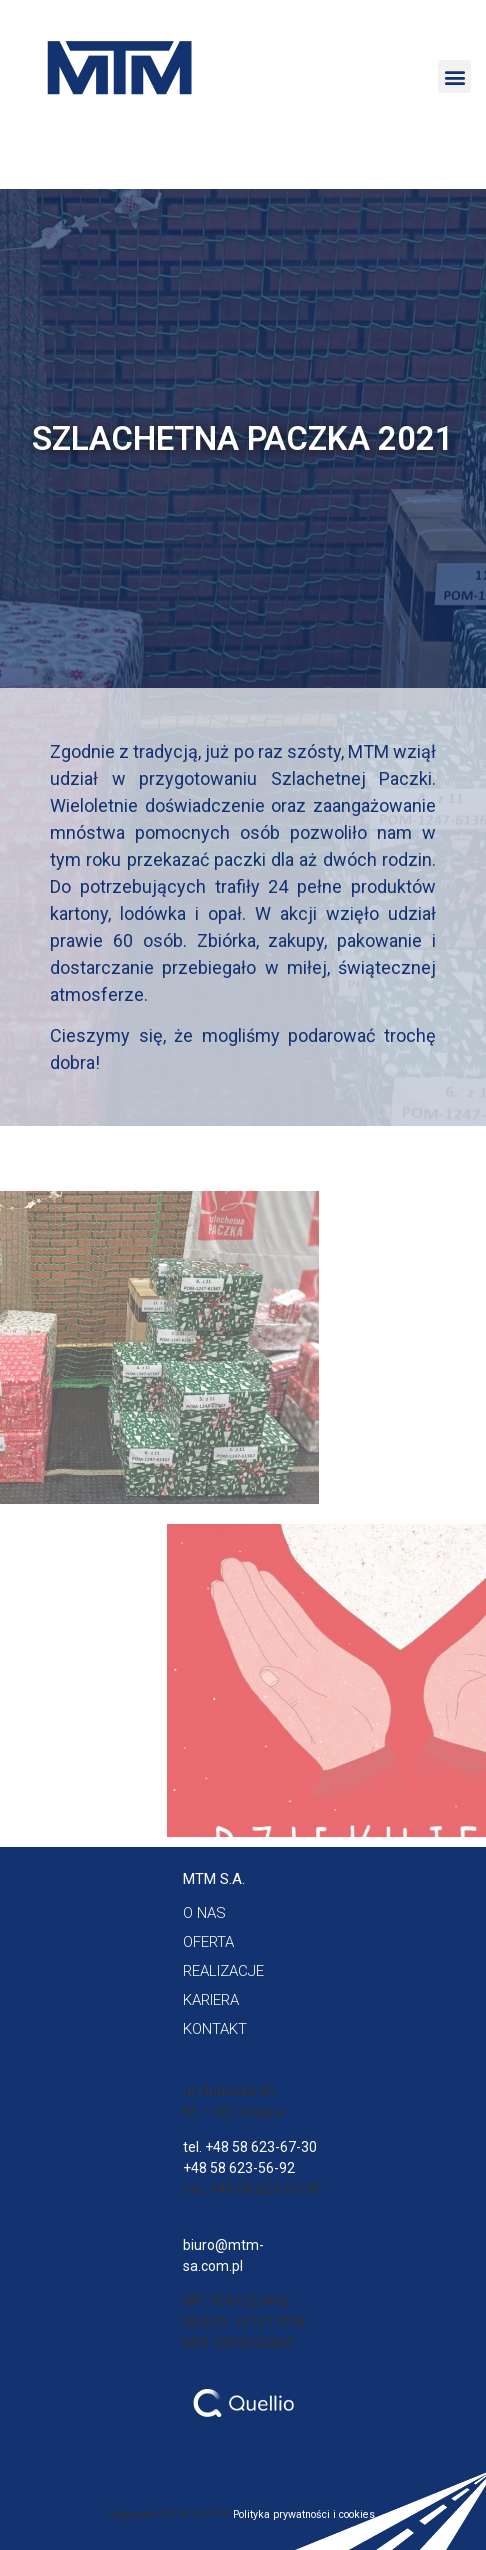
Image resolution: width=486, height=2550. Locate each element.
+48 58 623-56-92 (239, 2168)
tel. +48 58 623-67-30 (250, 2147)
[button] (454, 76)
